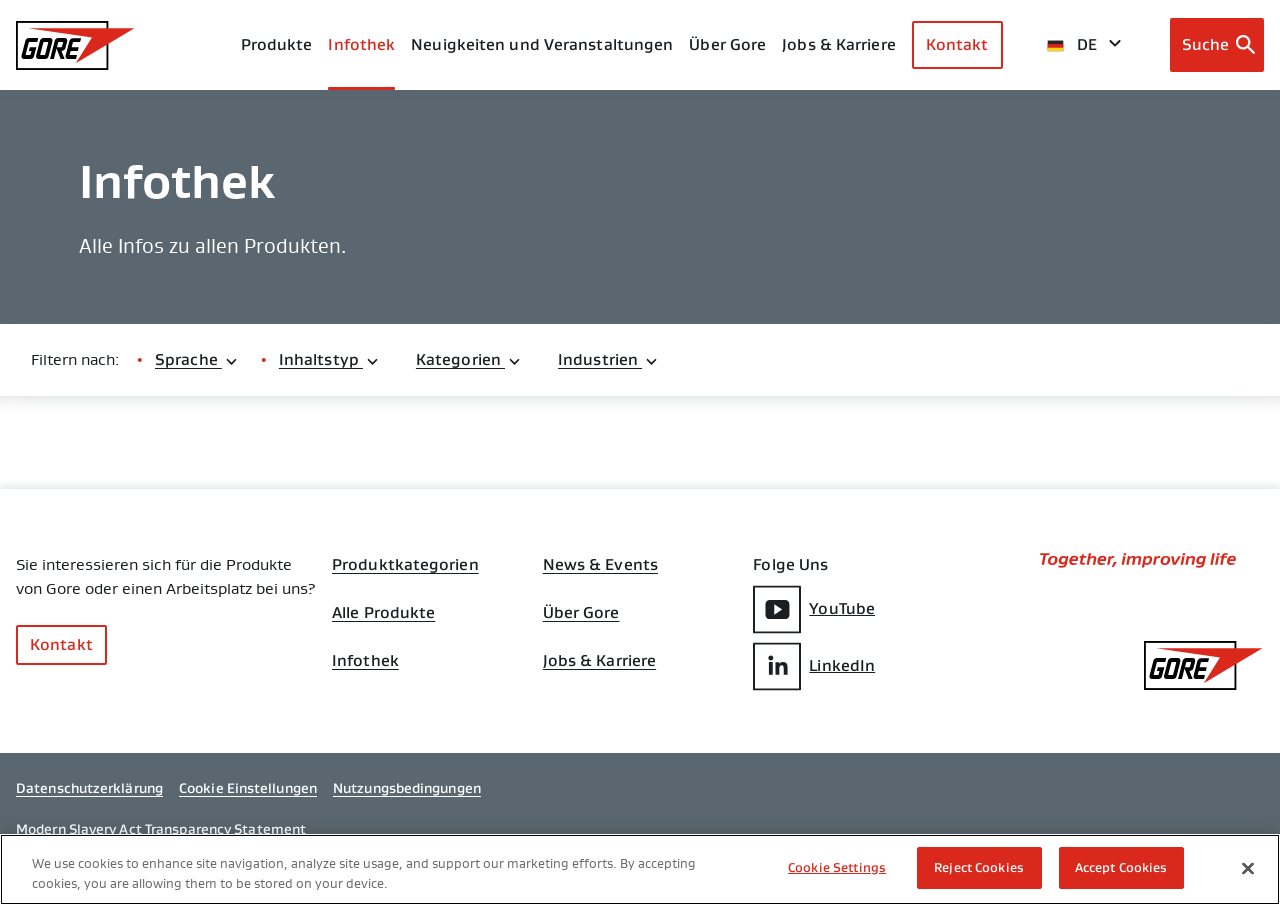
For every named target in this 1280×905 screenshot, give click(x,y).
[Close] (1248, 869)
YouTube (814, 609)
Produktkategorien (405, 565)
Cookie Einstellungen (248, 788)
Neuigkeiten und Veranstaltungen (542, 44)
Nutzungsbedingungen (407, 788)
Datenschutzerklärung (89, 788)
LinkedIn (814, 666)
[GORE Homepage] (75, 45)
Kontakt (957, 44)
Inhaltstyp (329, 359)
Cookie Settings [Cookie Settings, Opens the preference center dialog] (837, 868)
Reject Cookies (979, 868)
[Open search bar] (1217, 45)
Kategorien (469, 359)
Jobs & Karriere (600, 661)
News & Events (600, 565)
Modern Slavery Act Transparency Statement (161, 829)
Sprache (197, 359)
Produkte (277, 44)
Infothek (365, 661)
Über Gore (727, 44)
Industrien (608, 359)
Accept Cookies (1121, 868)
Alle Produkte (383, 613)
